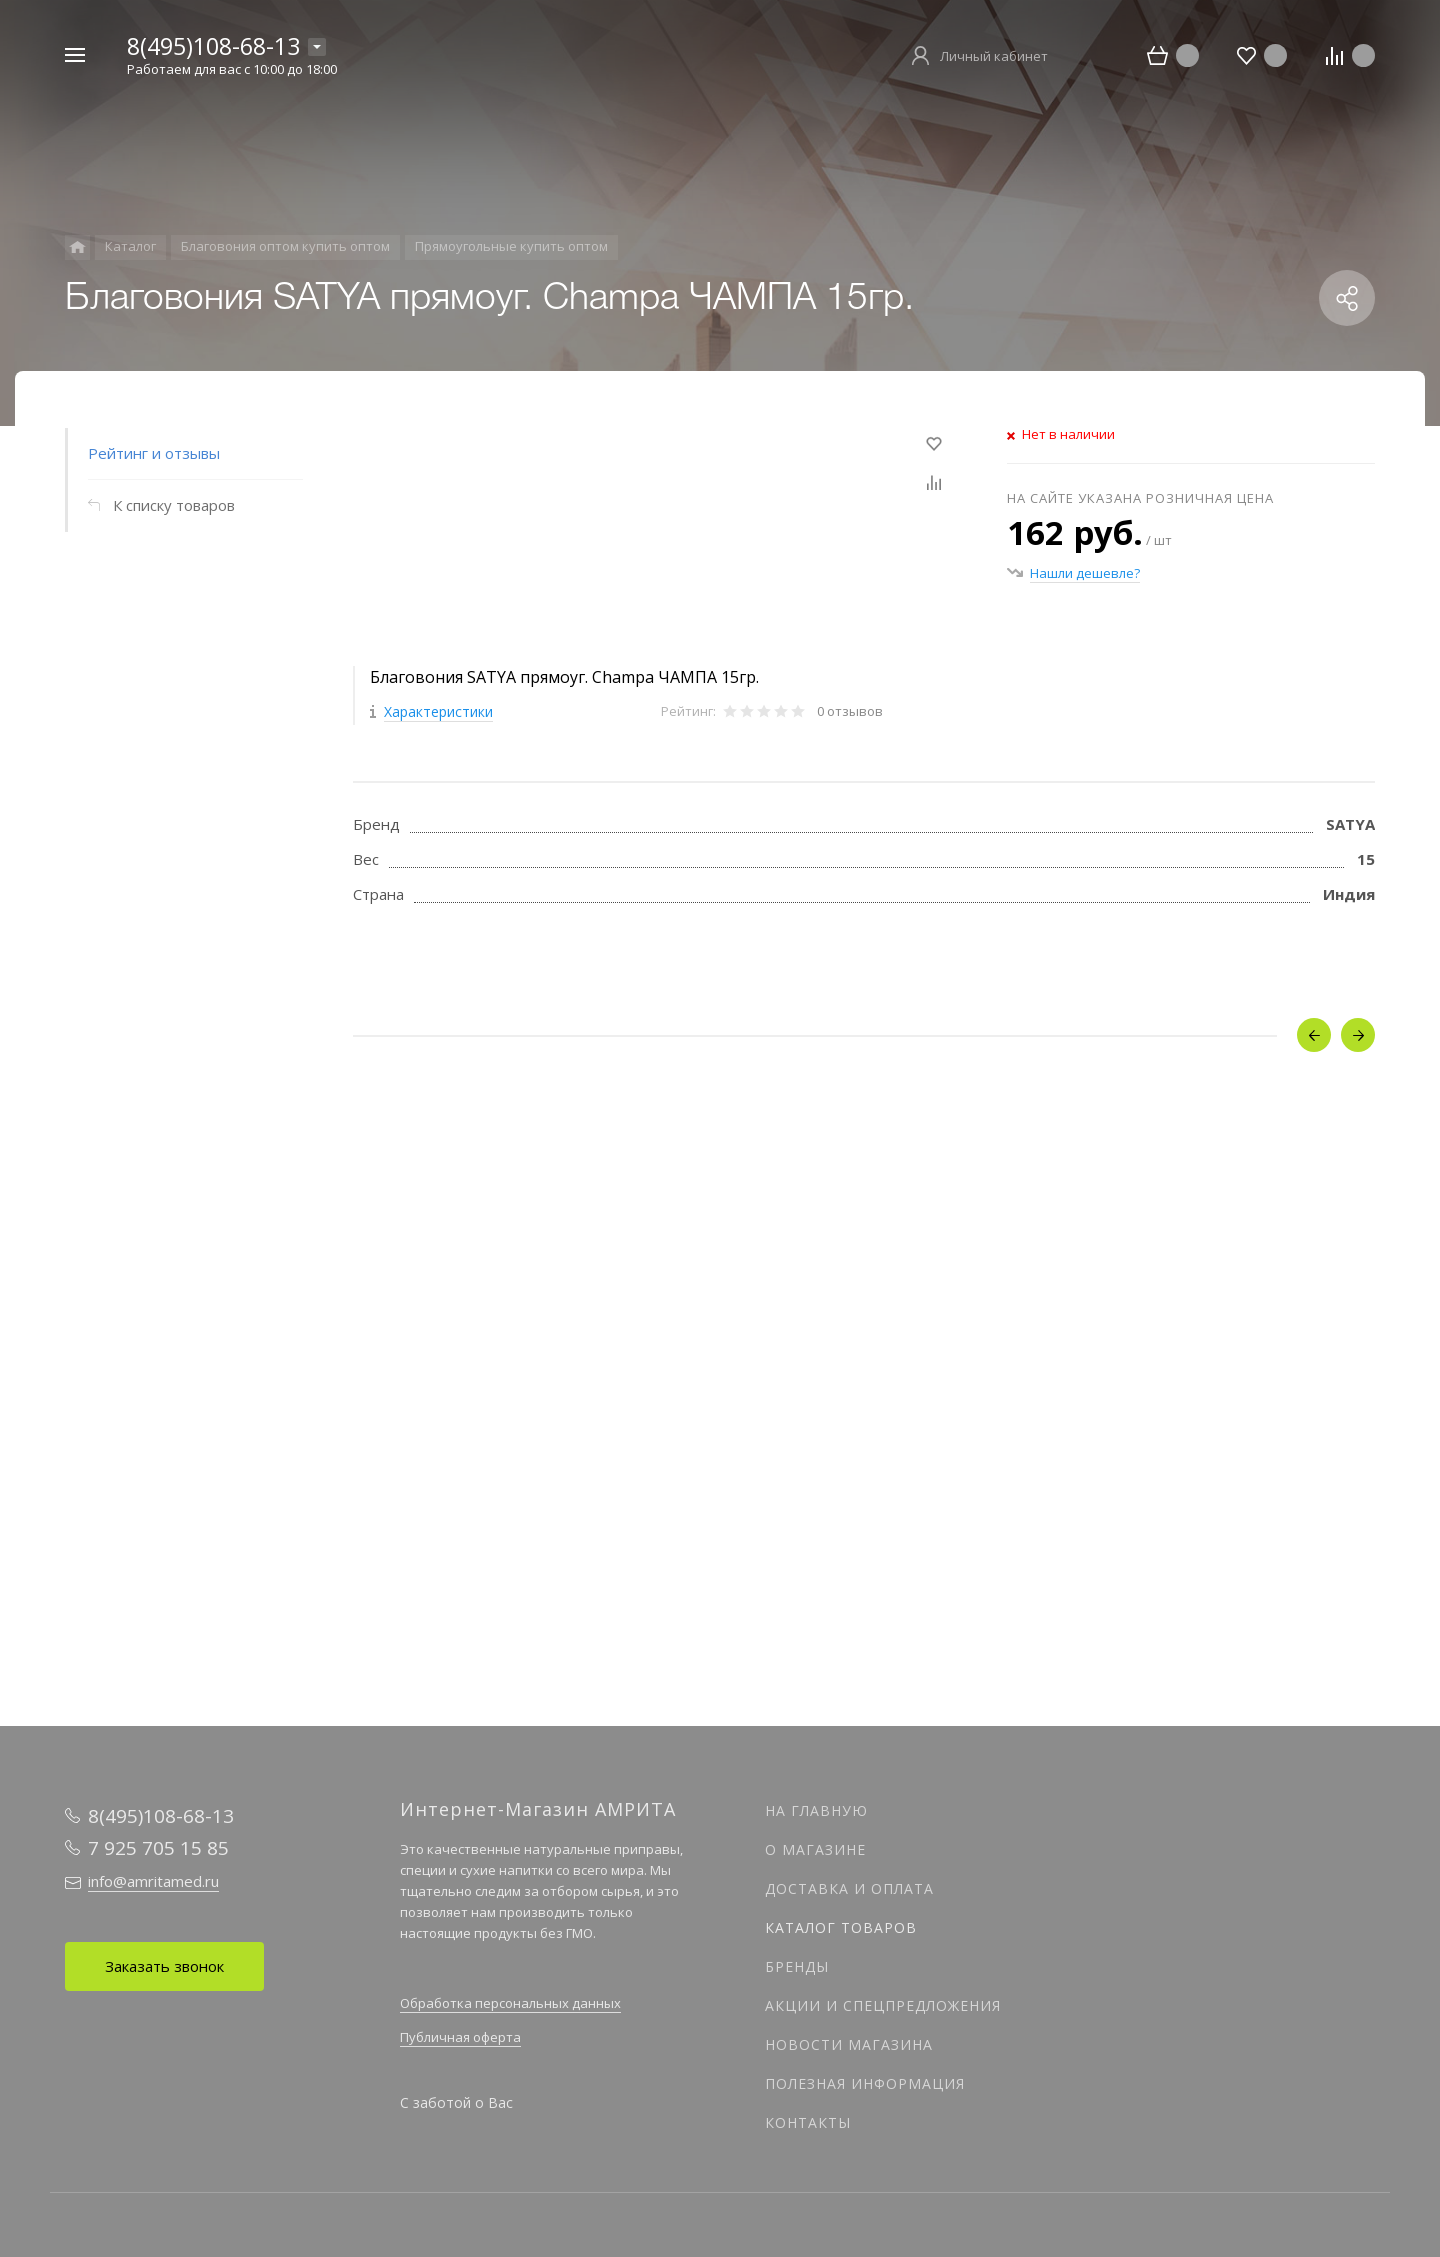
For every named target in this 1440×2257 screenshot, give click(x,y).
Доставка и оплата (849, 1888)
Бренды (797, 1966)
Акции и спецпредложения (883, 2005)
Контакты (808, 2122)
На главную (816, 1810)
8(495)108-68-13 (213, 46)
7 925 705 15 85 (158, 1848)
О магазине (815, 1849)
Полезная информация (865, 2083)
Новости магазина (849, 2044)
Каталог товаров (841, 1927)
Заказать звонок (164, 1966)
